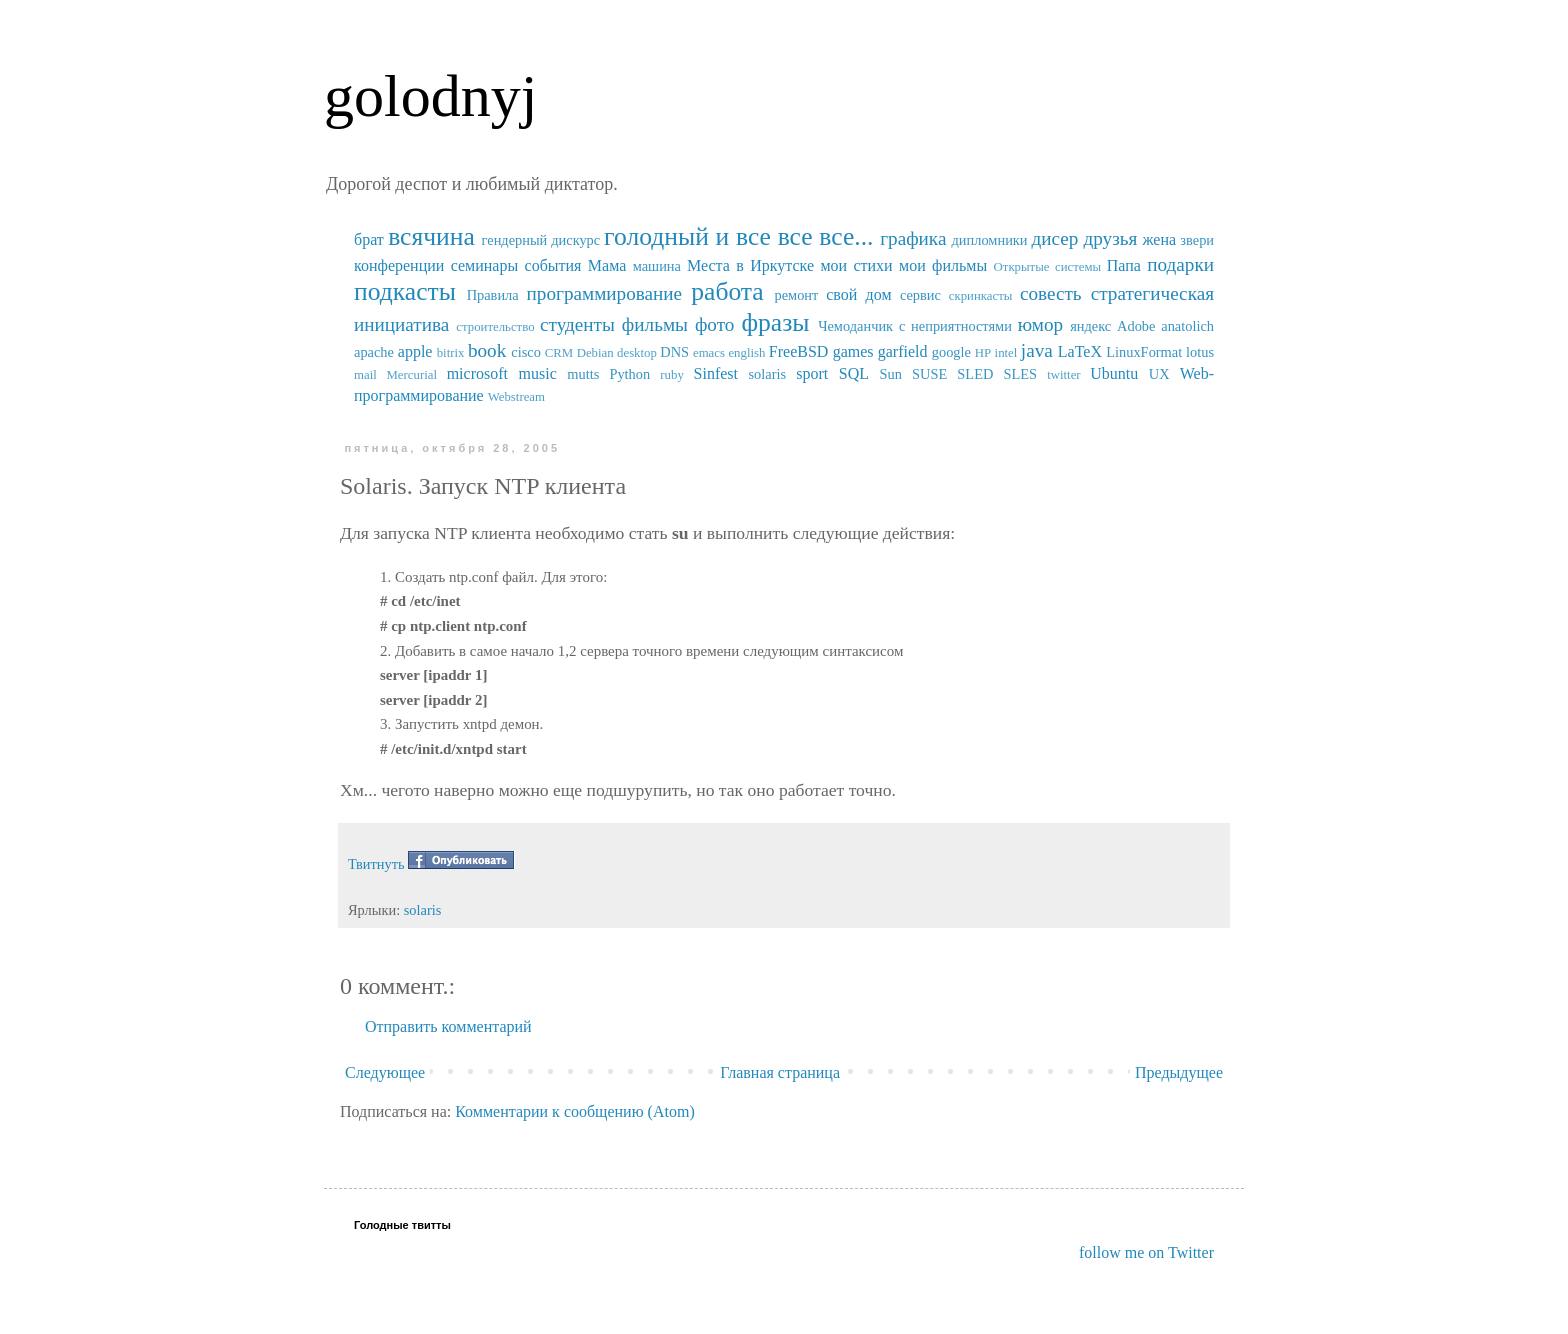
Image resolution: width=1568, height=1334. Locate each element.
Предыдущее (1179, 1072)
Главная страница (780, 1072)
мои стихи (856, 265)
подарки (1180, 264)
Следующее (385, 1072)
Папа (1124, 265)
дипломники (990, 240)
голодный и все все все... (738, 236)
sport (812, 373)
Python (629, 374)
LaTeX (1080, 351)
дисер (1054, 238)
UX (1159, 374)
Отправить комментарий (448, 1026)
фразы (775, 322)
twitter (1063, 375)
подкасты (405, 291)
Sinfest (716, 373)
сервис (920, 295)
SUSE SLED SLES (974, 374)
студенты (577, 324)
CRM (559, 353)
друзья (1110, 238)
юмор (1040, 324)
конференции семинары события (467, 265)
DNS (674, 352)
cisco (526, 352)
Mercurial (411, 375)
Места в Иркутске (750, 265)
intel (1006, 353)
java (1037, 350)
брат (369, 239)
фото (715, 324)
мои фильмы (943, 265)
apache (374, 352)
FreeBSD (799, 351)
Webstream (516, 397)
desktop (637, 353)
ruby (671, 375)
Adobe (1136, 326)
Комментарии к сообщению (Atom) (575, 1111)
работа (727, 291)
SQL (854, 373)
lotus (1200, 352)
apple (415, 351)
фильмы (655, 324)
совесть (1051, 293)
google (951, 352)
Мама (607, 265)
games (853, 351)
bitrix (451, 353)
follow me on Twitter (1146, 1252)
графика (913, 238)
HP (983, 353)
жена (1159, 239)
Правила (493, 295)
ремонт (796, 295)
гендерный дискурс (541, 240)
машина (657, 266)
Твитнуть (376, 864)
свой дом (858, 294)
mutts (583, 374)
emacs (709, 353)
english (746, 353)
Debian (595, 353)
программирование (605, 293)
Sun (891, 374)
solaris (768, 374)
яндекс (1090, 326)
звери (1197, 240)
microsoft (477, 373)
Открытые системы (1048, 267)
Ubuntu (1114, 373)
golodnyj (430, 96)
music (538, 373)
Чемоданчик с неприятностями (915, 326)
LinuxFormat (1144, 352)
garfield (903, 351)
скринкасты (981, 296)
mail (365, 375)
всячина (431, 236)
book (487, 350)
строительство (495, 327)
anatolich (1187, 326)
